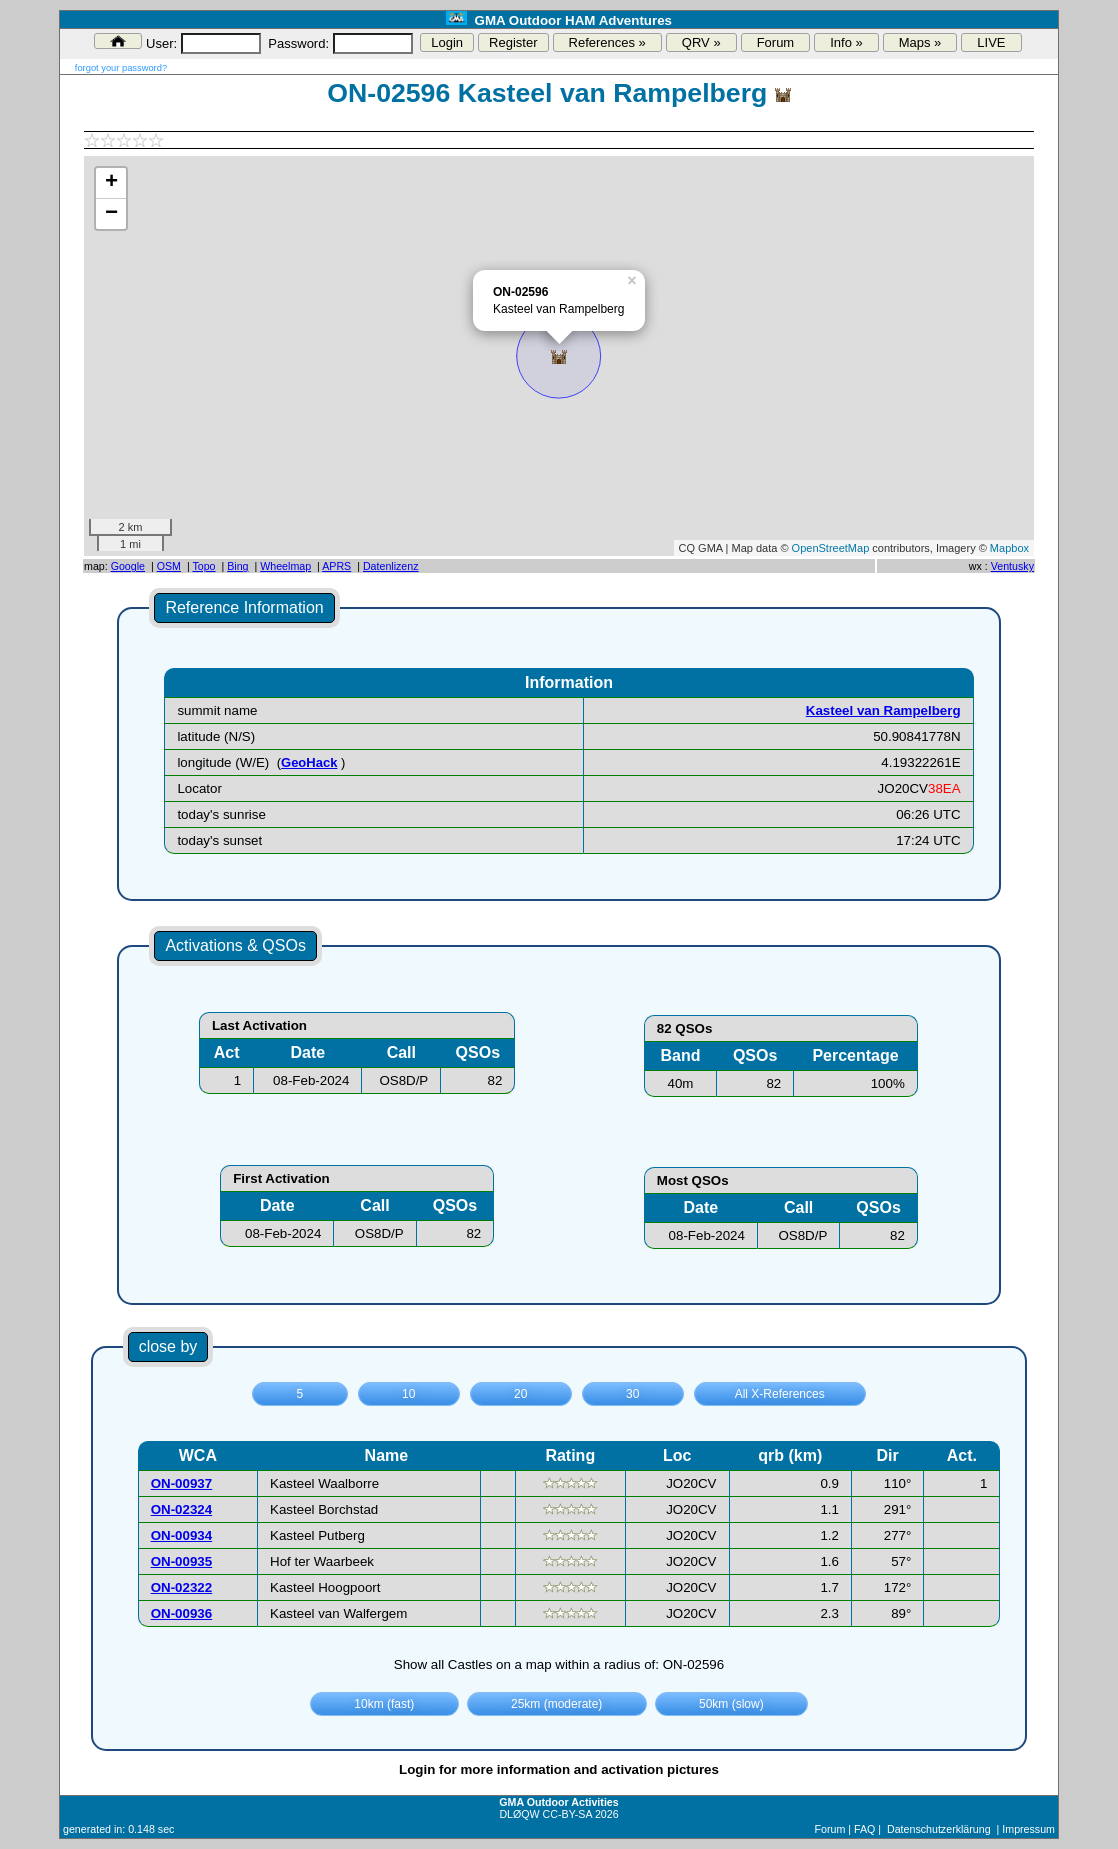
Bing (237, 566)
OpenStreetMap (831, 548)
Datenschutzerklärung (939, 1829)
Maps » (920, 42)
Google (128, 566)
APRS (336, 566)
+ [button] (111, 183)
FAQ (864, 1829)
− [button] (111, 214)
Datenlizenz (391, 566)
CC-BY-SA (567, 1814)
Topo (203, 566)
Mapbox (1009, 548)
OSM (169, 566)
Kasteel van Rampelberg (883, 710)
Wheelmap (285, 566)
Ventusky (1012, 566)
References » (607, 42)
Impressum (1028, 1829)
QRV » (701, 42)
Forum (776, 42)
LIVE (991, 42)
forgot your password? (121, 68)
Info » (846, 42)
